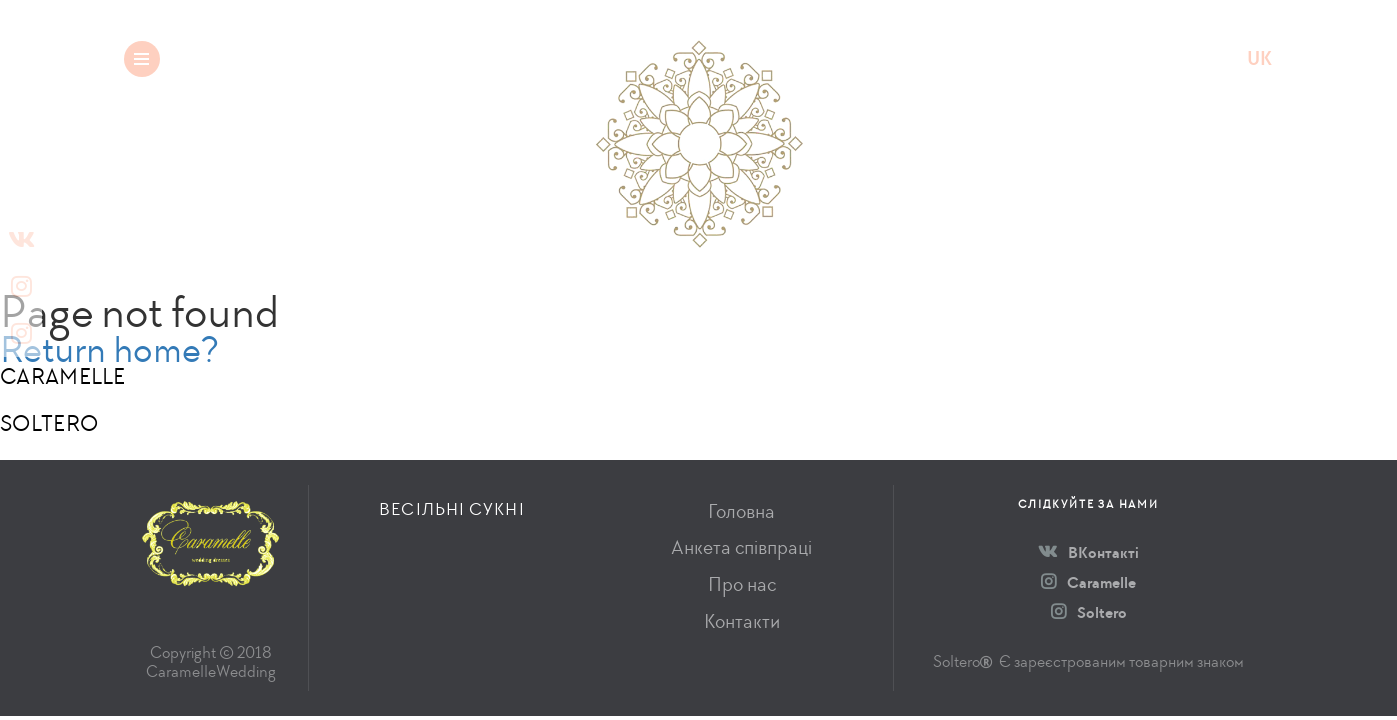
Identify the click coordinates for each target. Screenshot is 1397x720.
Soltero (1089, 612)
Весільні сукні (306, 58)
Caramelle (1088, 582)
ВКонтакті (1088, 552)
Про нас (742, 584)
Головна (741, 511)
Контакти (742, 621)
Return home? (109, 349)
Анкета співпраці (741, 547)
